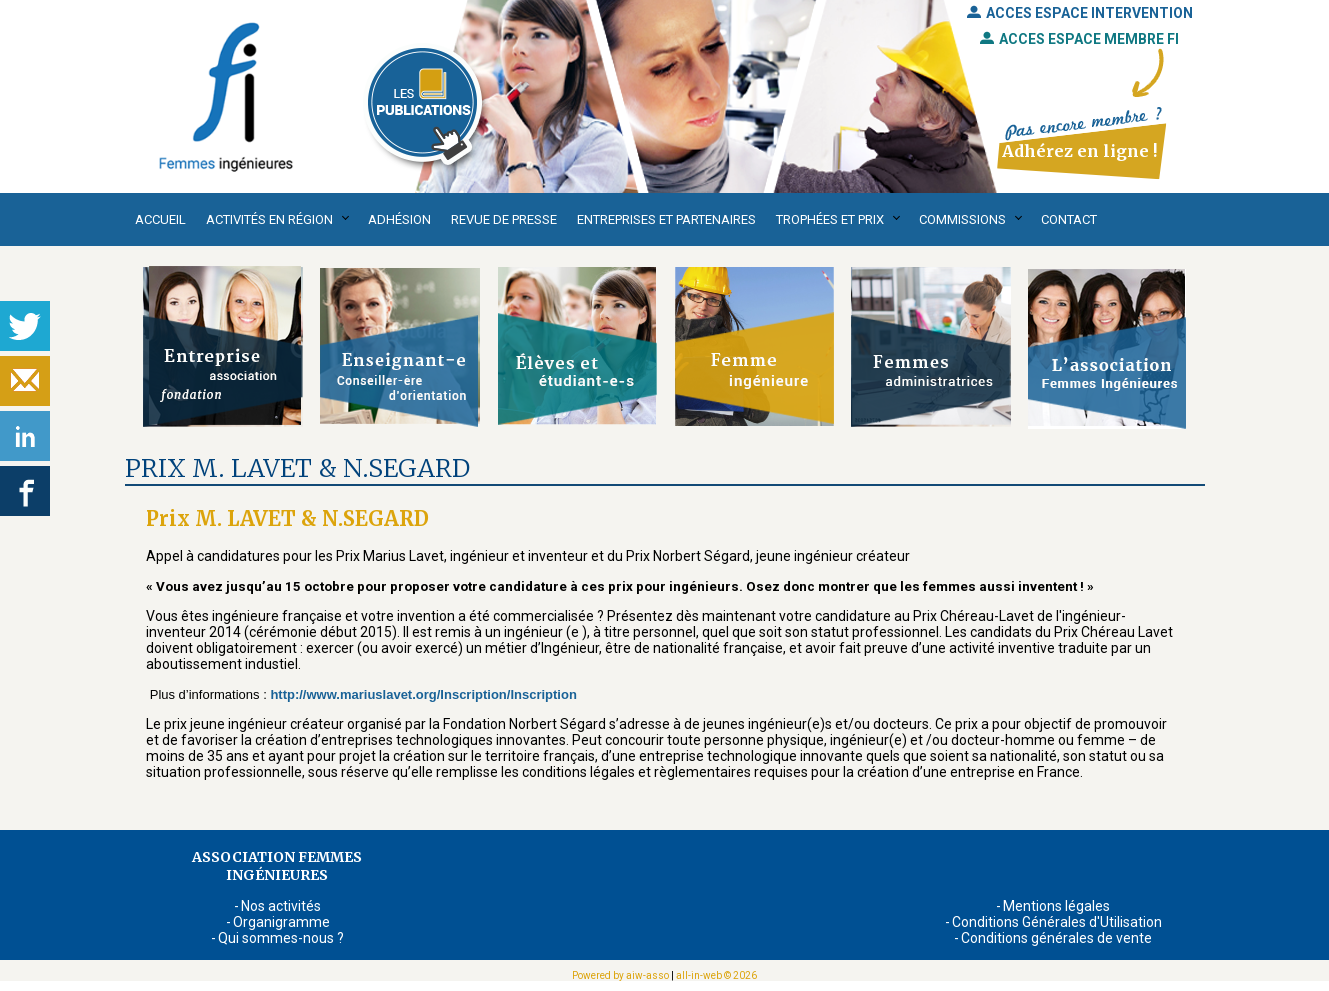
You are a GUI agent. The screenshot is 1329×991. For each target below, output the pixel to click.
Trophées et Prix (830, 219)
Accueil (160, 219)
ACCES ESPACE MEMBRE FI (1079, 39)
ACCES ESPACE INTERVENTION (1080, 13)
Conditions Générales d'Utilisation (1057, 922)
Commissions (962, 219)
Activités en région (269, 219)
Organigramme (281, 922)
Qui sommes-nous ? (281, 938)
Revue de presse (504, 219)
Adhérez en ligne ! (1079, 151)
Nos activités (281, 906)
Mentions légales (1056, 906)
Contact (1069, 219)
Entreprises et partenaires (666, 219)
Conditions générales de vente (1056, 938)
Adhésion (399, 219)
